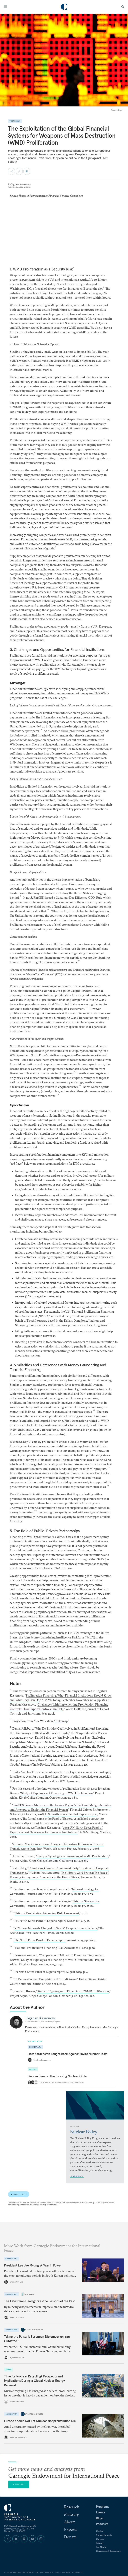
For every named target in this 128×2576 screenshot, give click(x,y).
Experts (70, 2529)
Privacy (100, 2542)
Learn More (77, 2176)
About (69, 2521)
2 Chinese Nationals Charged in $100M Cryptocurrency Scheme (55, 1928)
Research (71, 2506)
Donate (70, 2536)
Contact (100, 2530)
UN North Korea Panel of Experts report (39, 1972)
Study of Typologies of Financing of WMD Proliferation (57, 1793)
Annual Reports (104, 2534)
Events (100, 2512)
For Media (101, 2546)
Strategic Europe (34, 2330)
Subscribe (19, 2484)
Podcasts (102, 2524)
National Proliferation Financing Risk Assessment (46, 1913)
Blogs (99, 2518)
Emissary (29, 2294)
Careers (100, 2538)
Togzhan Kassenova (21, 184)
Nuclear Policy (19, 2194)
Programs (102, 2507)
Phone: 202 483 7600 (15, 2531)
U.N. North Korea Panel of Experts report (70, 1814)
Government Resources (108, 2550)
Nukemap (61, 1721)
